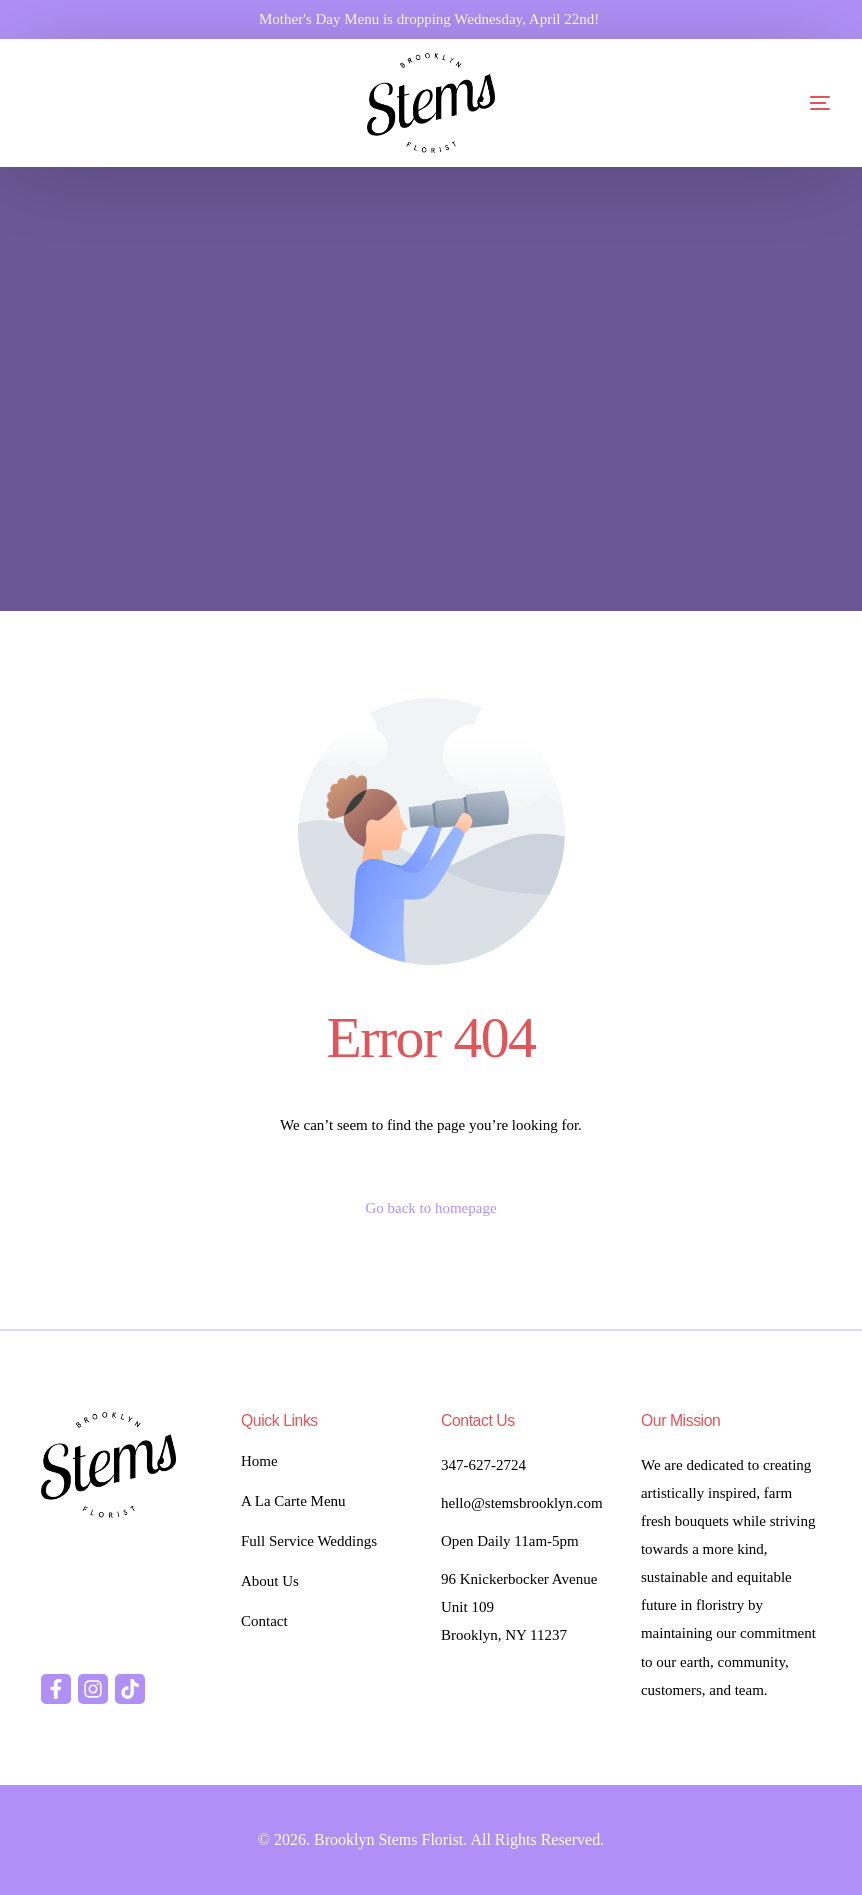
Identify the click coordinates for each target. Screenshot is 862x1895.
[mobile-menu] (780, 103)
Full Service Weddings (309, 1541)
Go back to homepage (430, 1208)
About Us (270, 1581)
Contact (264, 1621)
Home (259, 1461)
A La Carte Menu (293, 1501)
